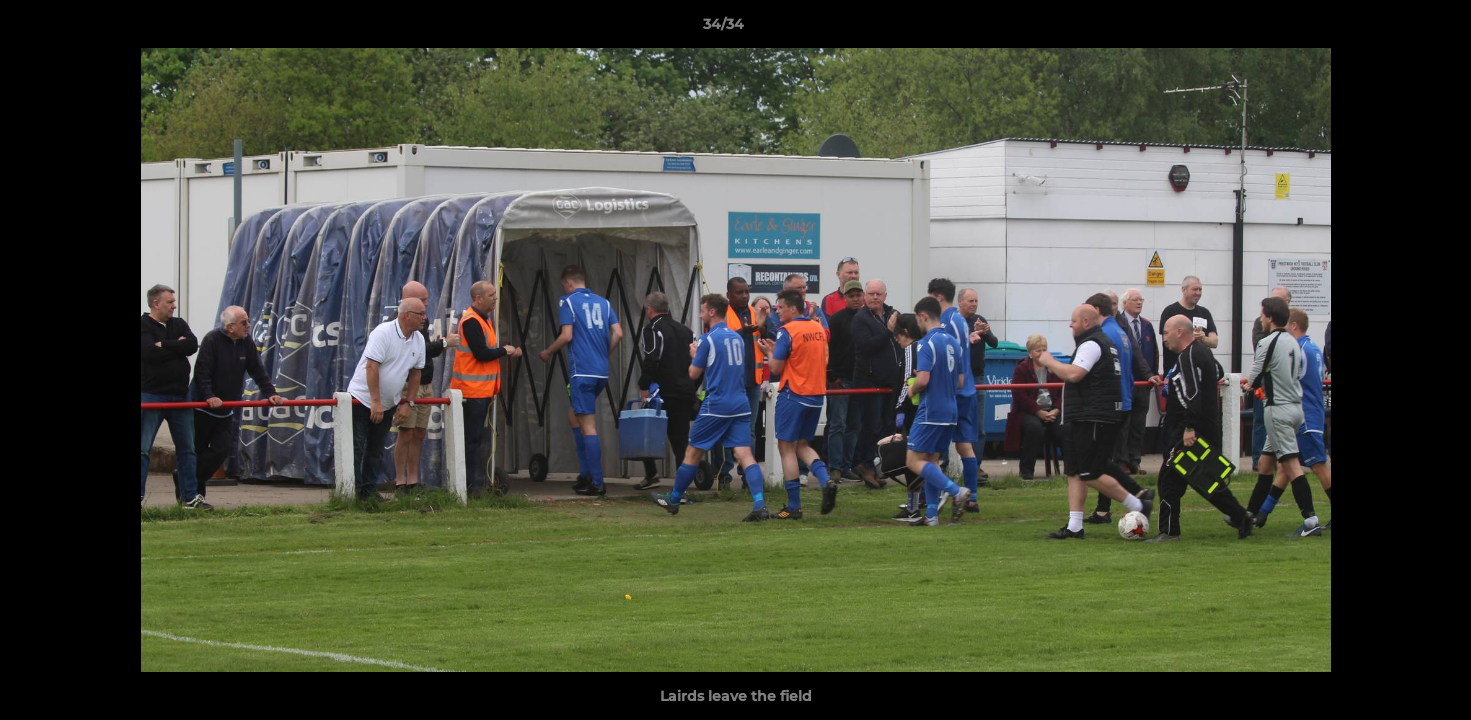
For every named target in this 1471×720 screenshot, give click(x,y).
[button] (1387, 29)
